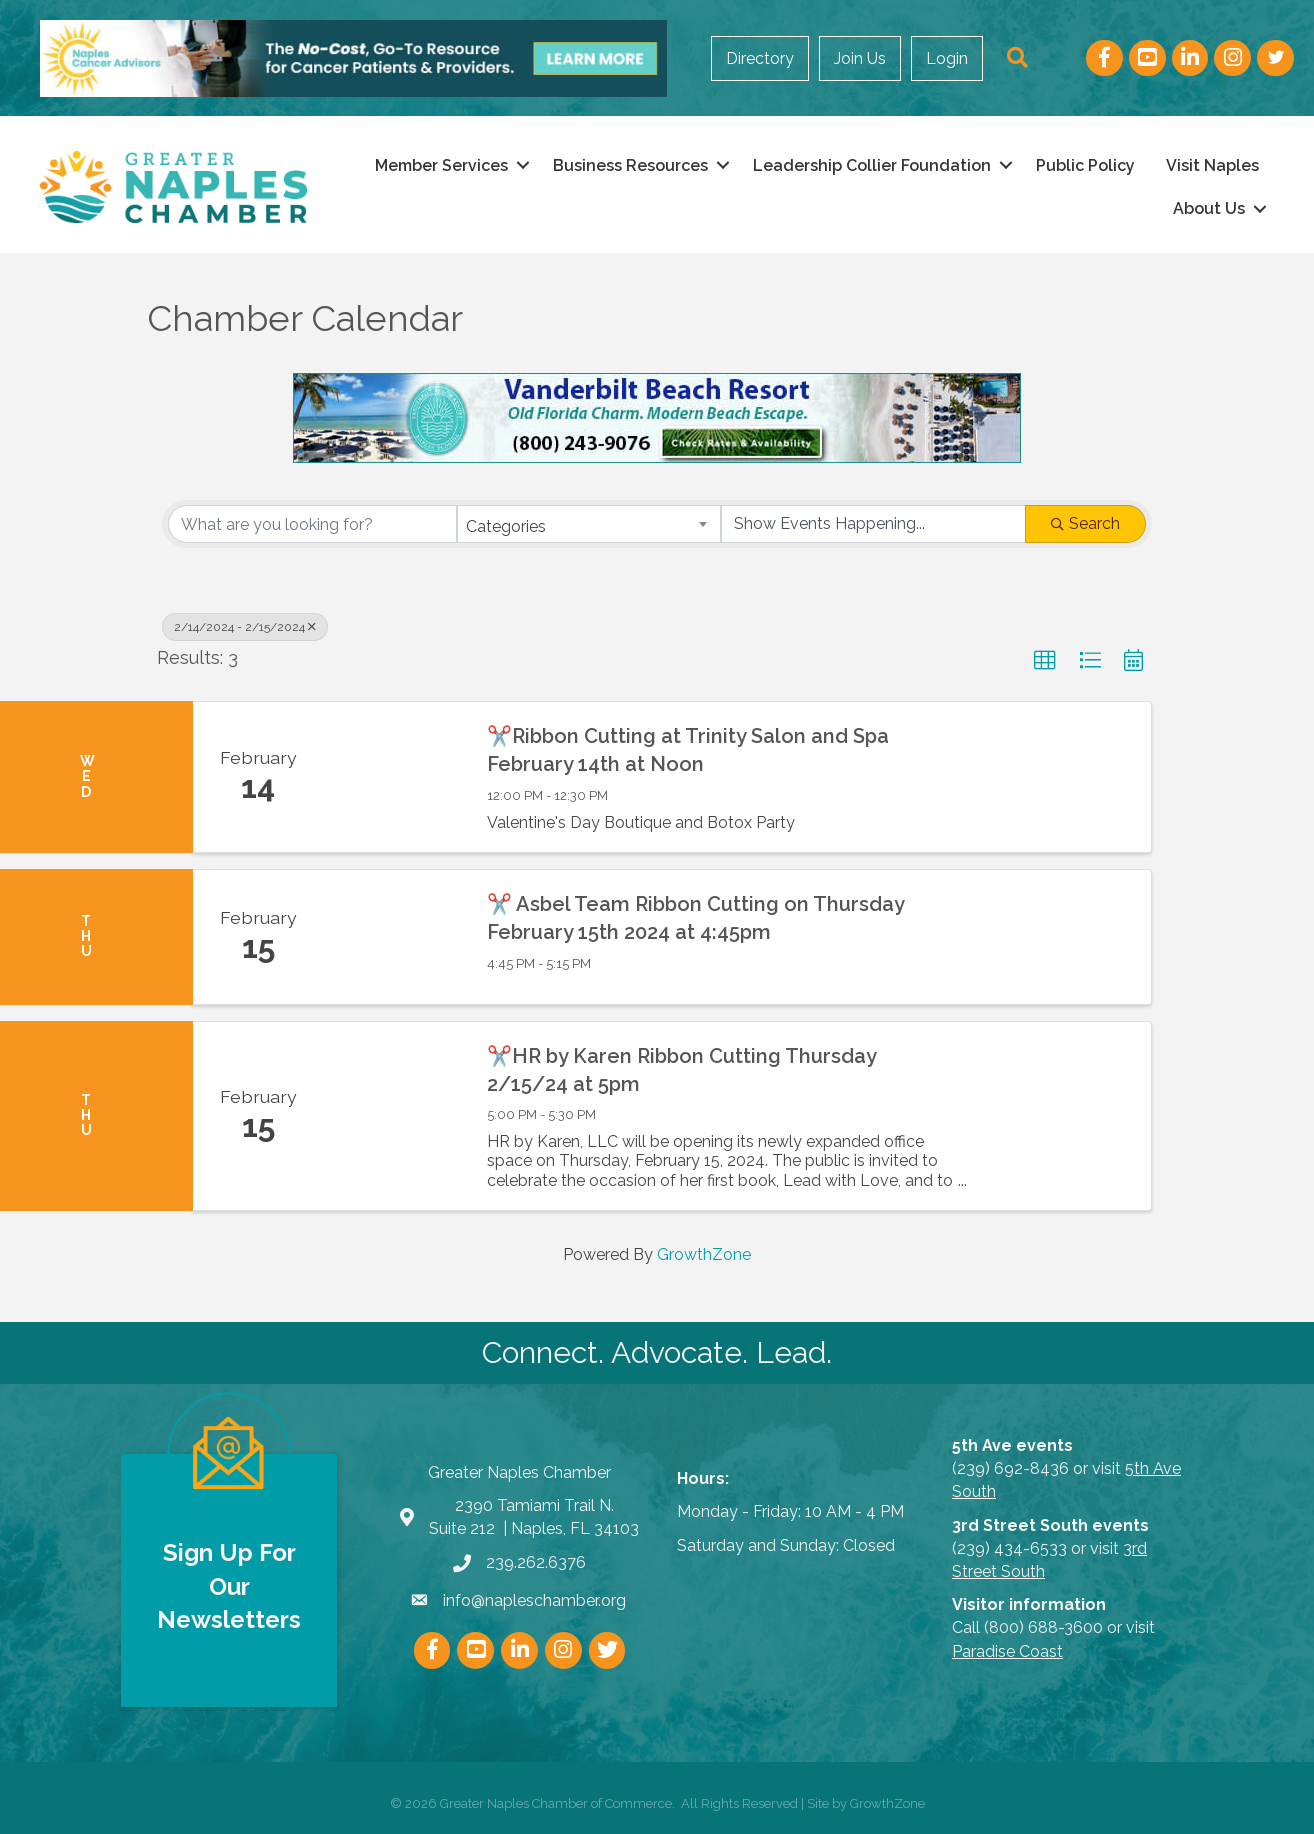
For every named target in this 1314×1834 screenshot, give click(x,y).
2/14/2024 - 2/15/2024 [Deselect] (245, 627)
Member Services (441, 165)
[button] (1045, 661)
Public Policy (1085, 165)
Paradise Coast (1007, 1651)
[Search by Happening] (873, 524)
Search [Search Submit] (1085, 523)
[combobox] (588, 524)
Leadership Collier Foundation (872, 165)
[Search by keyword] (312, 524)
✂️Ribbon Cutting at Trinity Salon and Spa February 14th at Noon (688, 750)
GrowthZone (704, 1254)
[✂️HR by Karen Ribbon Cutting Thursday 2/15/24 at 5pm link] (395, 1116)
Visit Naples (1212, 165)
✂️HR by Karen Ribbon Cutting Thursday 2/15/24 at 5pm (681, 1070)
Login (947, 58)
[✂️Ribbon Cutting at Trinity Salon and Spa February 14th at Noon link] (395, 777)
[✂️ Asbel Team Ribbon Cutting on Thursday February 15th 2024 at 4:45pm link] (395, 937)
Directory (760, 58)
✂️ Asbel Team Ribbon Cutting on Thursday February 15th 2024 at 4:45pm (695, 918)
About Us (1209, 208)
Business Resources (630, 165)
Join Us (860, 58)
